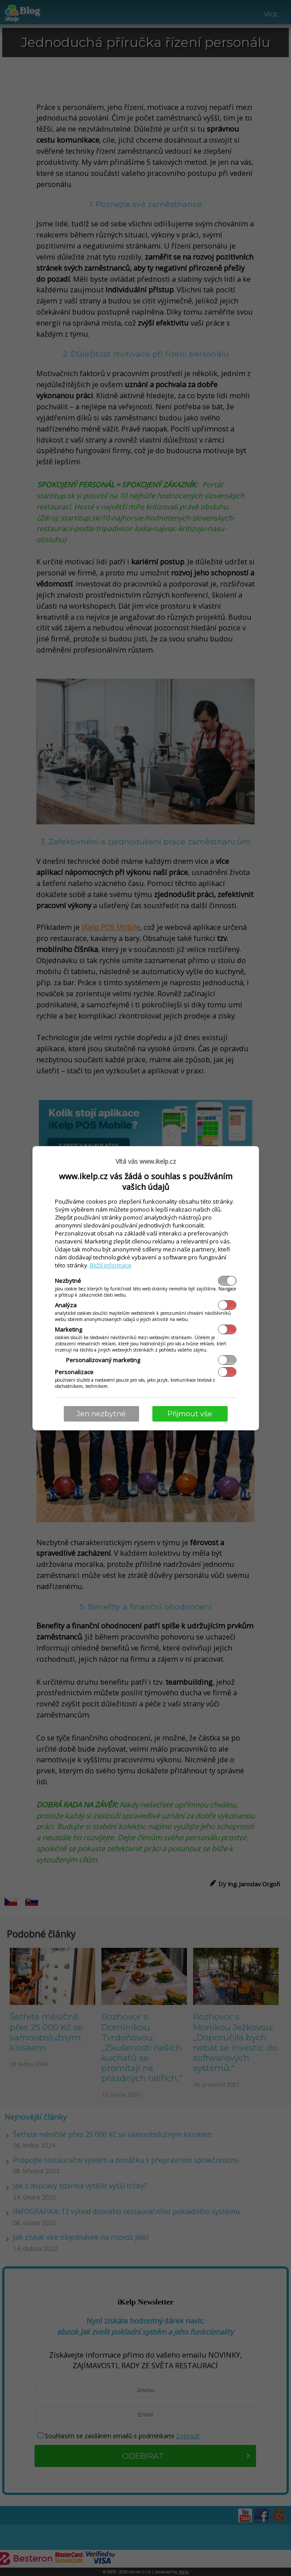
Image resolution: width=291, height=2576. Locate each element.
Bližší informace (111, 1265)
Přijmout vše (189, 1414)
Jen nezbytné (101, 1414)
